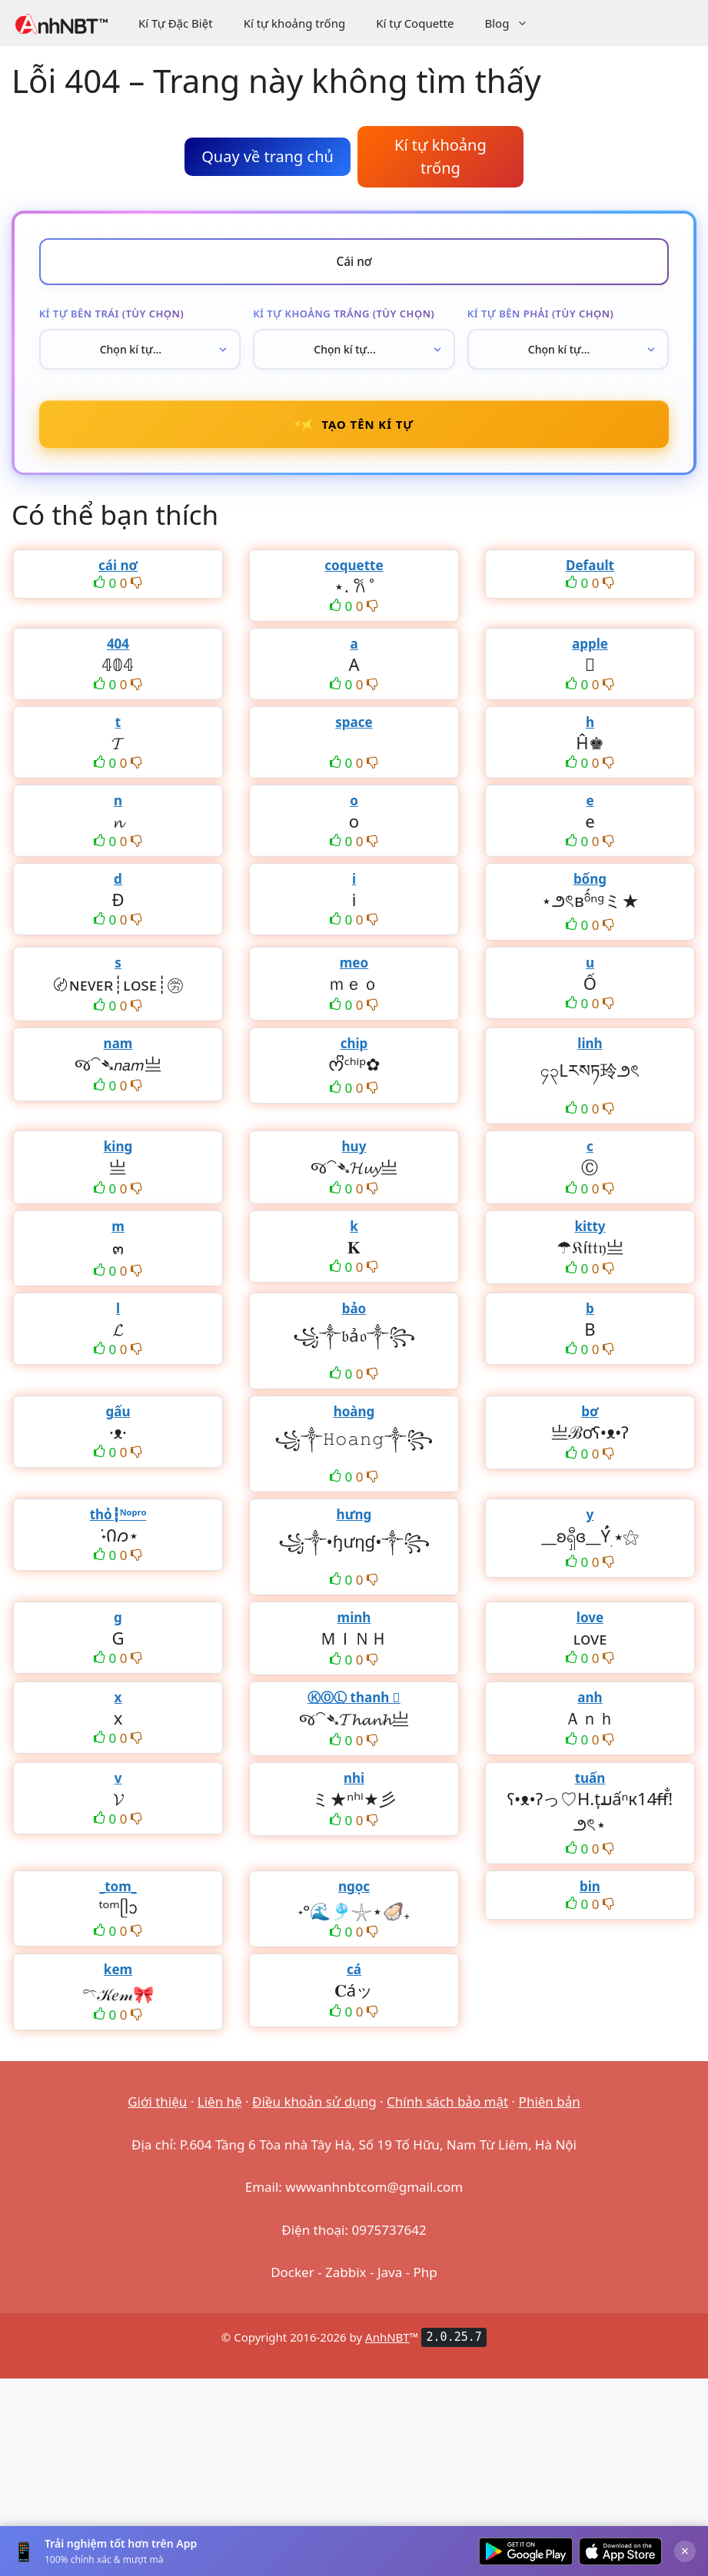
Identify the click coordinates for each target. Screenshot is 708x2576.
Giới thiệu (157, 2108)
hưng (354, 1521)
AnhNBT (387, 2343)
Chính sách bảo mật (447, 2108)
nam (118, 1050)
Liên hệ (220, 2108)
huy (354, 1153)
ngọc (354, 1893)
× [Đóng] (685, 2550)
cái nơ (118, 572)
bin (590, 1893)
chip (354, 1050)
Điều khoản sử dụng (314, 2108)
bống (590, 886)
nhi (354, 1785)
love (590, 1624)
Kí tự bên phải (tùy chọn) (540, 316)
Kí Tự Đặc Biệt (175, 23)
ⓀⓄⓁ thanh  (354, 1704)
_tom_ (118, 1893)
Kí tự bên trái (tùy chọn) (111, 316)
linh (589, 1050)
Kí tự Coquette (415, 23)
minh (354, 1624)
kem (118, 1976)
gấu (118, 1418)
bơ (589, 1418)
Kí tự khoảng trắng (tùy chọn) (343, 316)
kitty (589, 1233)
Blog (513, 23)
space (353, 729)
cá (354, 1976)
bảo (354, 1315)
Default (590, 572)
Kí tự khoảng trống (295, 23)
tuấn (590, 1785)
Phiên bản (549, 2108)
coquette (353, 572)
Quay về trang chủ (267, 156)
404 (118, 650)
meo (354, 969)
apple (590, 650)
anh (589, 1704)
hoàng (354, 1418)
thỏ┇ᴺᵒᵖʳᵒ (118, 1521)
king (118, 1153)
